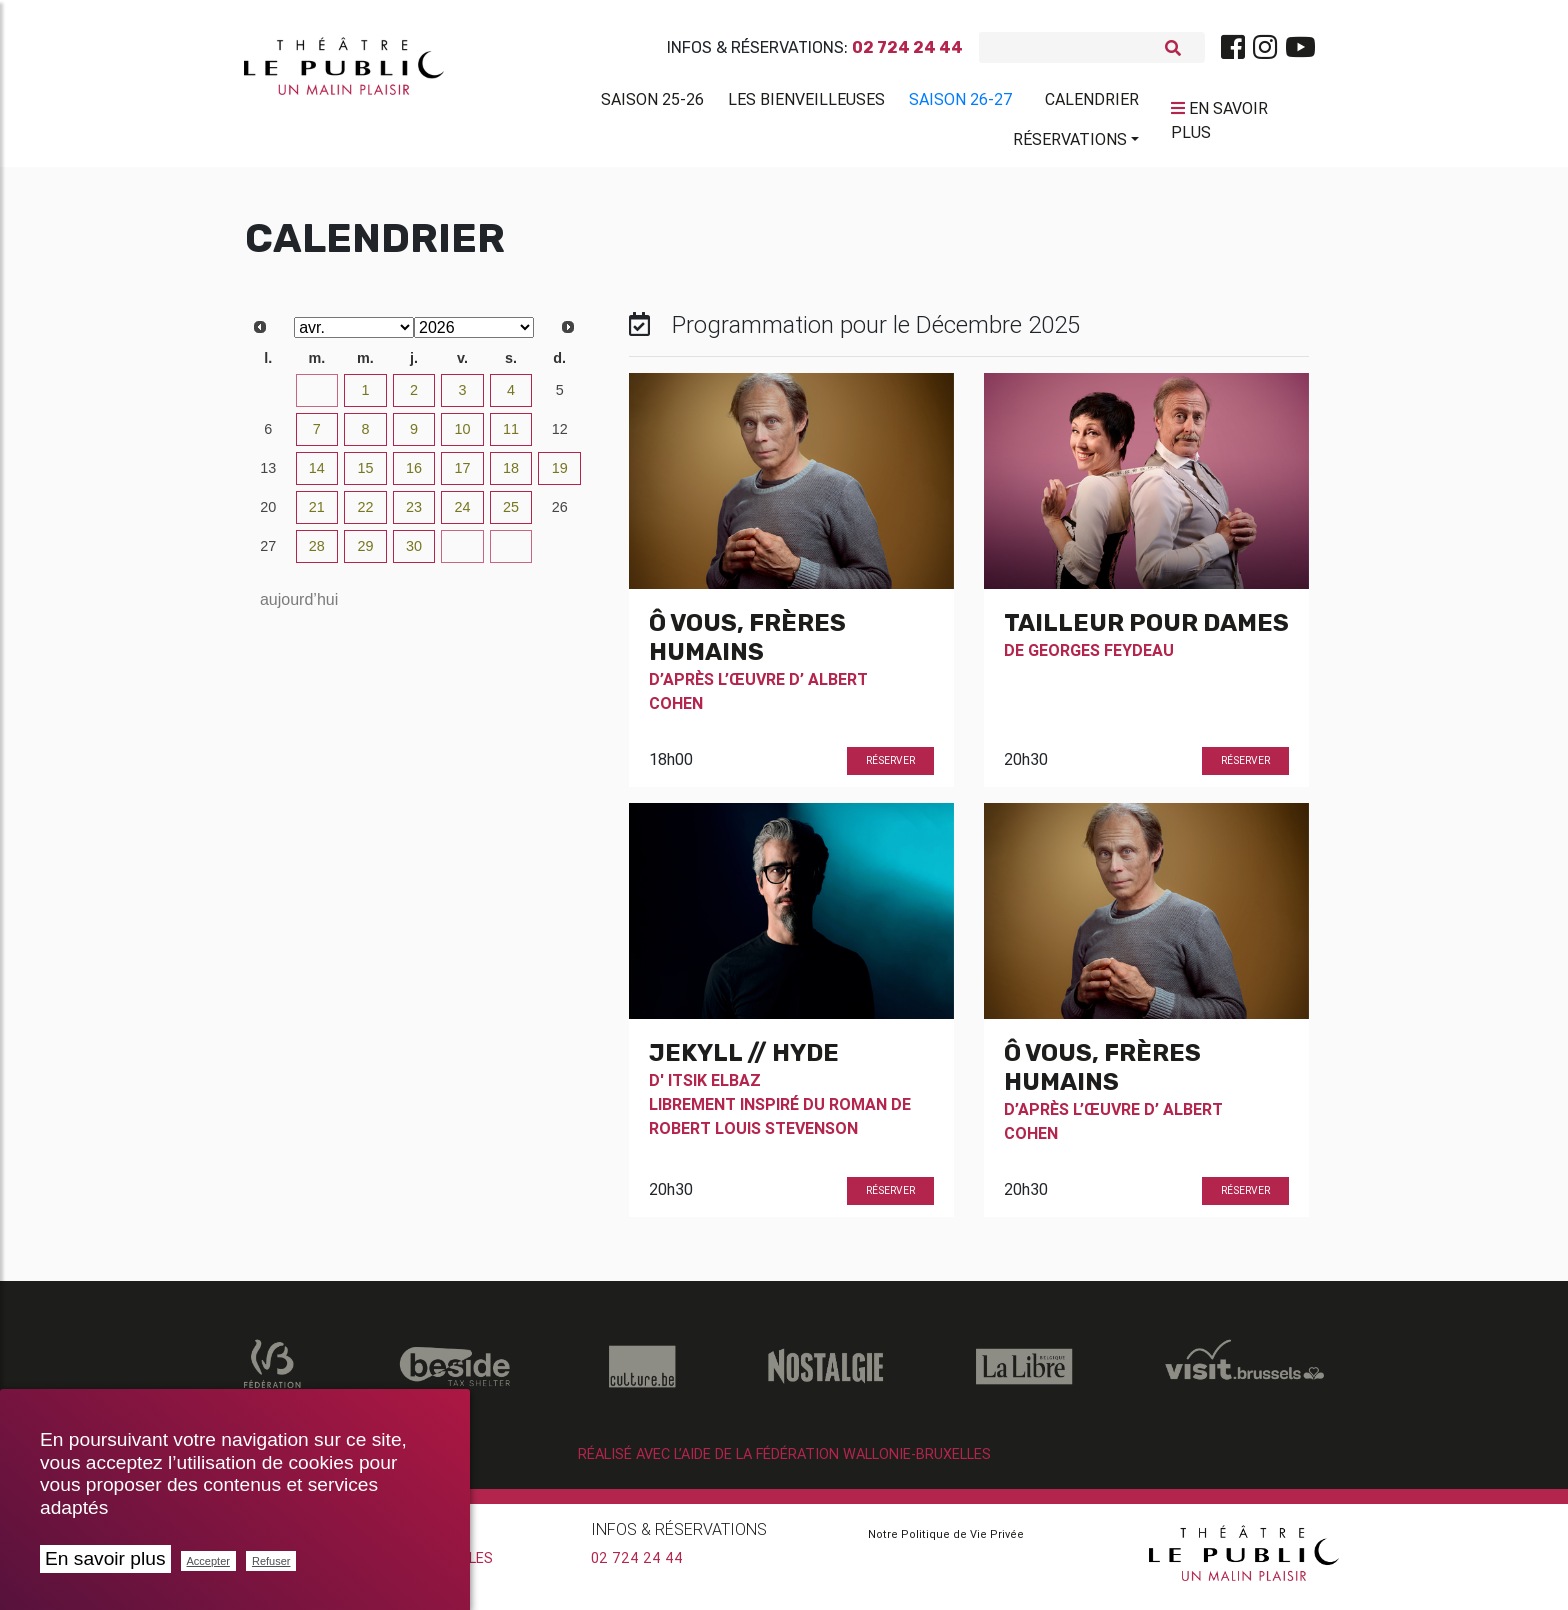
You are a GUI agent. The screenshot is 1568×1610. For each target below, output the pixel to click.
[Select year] (474, 335)
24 (463, 515)
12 (560, 437)
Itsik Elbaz (714, 1088)
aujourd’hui (299, 607)
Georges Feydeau (1101, 658)
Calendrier (1092, 103)
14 (317, 476)
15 (365, 476)
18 (511, 476)
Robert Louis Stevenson (753, 1136)
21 (317, 515)
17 (463, 476)
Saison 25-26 (652, 103)
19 (560, 476)
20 (268, 515)
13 (268, 476)
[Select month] (354, 335)
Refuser (271, 1561)
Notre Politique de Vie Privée (946, 1542)
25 (511, 515)
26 (560, 515)
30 (268, 398)
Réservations (1070, 143)
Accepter (208, 1561)
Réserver (890, 768)
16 (414, 476)
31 (317, 398)
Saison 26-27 (961, 103)
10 (463, 437)
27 (268, 554)
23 (414, 515)
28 (317, 554)
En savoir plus (105, 1558)
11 (511, 437)
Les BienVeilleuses (806, 103)
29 (365, 554)
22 (365, 515)
